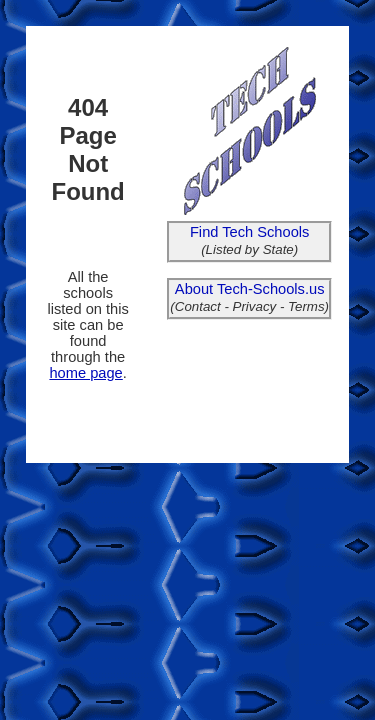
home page (85, 373)
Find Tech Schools (250, 232)
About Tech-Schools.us (250, 289)
